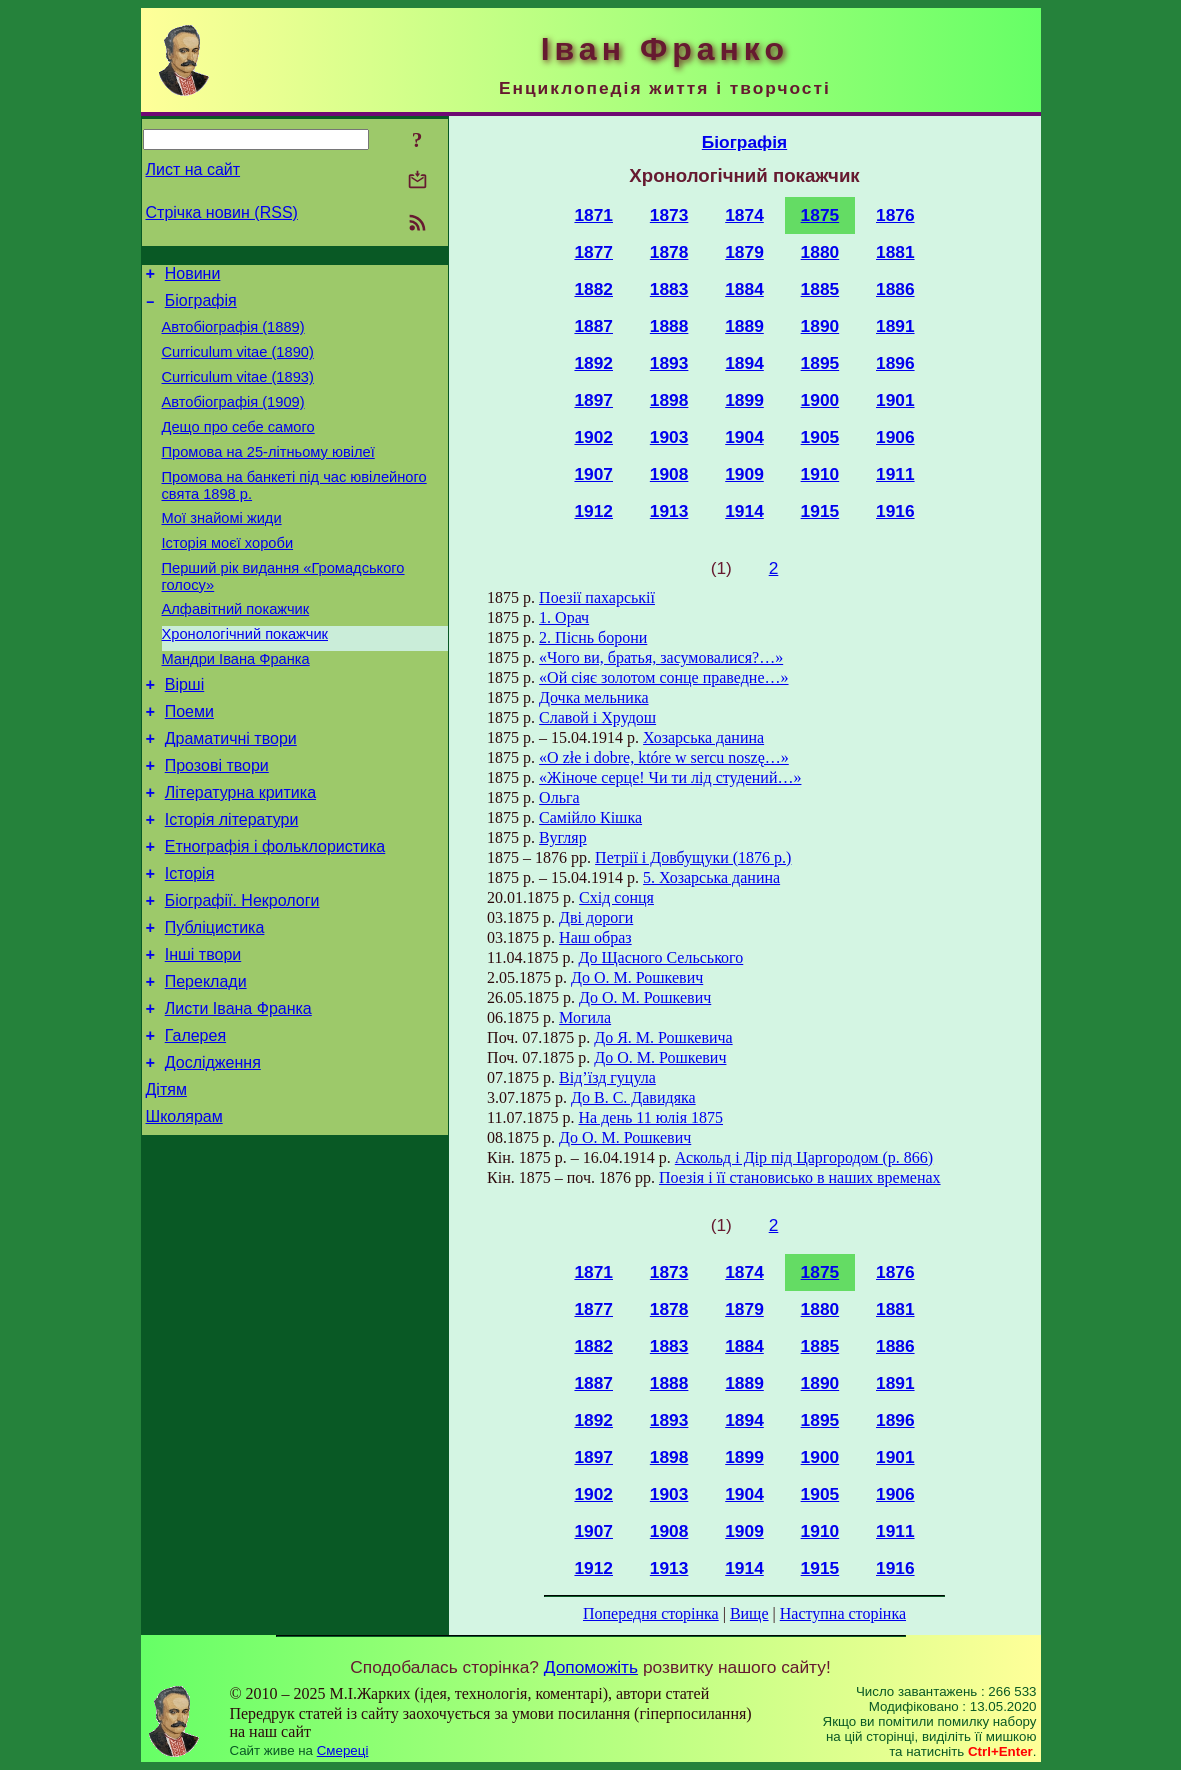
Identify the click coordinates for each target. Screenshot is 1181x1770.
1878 (669, 252)
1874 (744, 215)
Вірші (185, 732)
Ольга (559, 797)
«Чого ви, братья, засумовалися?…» (661, 657)
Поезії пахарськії (597, 597)
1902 (593, 437)
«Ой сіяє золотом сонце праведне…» (663, 677)
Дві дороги (596, 917)
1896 (895, 363)
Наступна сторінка (843, 1613)
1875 (820, 215)
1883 (669, 289)
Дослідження (213, 1152)
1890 (820, 326)
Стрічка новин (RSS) (222, 212)
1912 (593, 511)
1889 (744, 326)
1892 (593, 363)
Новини (193, 276)
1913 (669, 511)
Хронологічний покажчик (245, 676)
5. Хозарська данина (711, 877)
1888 (669, 326)
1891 (895, 326)
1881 (895, 252)
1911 (895, 474)
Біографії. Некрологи (242, 972)
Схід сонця (616, 897)
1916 (895, 511)
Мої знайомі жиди (222, 548)
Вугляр (563, 837)
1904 (744, 437)
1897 (593, 400)
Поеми (189, 762)
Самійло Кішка (590, 817)
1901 (895, 400)
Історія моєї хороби (228, 576)
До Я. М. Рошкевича (663, 1037)
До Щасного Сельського (661, 957)
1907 (593, 474)
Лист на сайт (193, 169)
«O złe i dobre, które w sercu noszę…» (664, 757)
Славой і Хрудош (597, 717)
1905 (820, 437)
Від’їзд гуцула (607, 1077)
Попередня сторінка (651, 1613)
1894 (744, 363)
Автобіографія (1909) (233, 420)
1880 (820, 252)
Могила (585, 1017)
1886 (895, 289)
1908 (669, 474)
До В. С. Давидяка (633, 1097)
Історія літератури (232, 882)
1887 (593, 326)
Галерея (195, 1122)
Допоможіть (591, 1667)
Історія (190, 942)
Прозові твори (217, 822)
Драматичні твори (231, 792)
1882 (593, 289)
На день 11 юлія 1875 (651, 1117)
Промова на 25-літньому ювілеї (268, 476)
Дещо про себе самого (238, 448)
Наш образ (595, 937)
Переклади (206, 1062)
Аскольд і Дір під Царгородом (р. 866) (804, 1157)
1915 (820, 511)
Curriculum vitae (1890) (238, 364)
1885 (820, 289)
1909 (744, 474)
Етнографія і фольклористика (275, 912)
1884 (744, 289)
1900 (820, 400)
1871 (593, 215)
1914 (744, 511)
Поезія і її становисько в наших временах (800, 1177)
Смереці (343, 1750)
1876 (895, 215)
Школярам (184, 1212)
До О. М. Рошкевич (637, 977)
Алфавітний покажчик (236, 648)
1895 (820, 363)
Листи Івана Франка (238, 1092)
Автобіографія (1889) (233, 336)
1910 (820, 474)
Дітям (166, 1182)
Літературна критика (240, 852)
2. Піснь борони (593, 637)
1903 (669, 437)
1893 (669, 363)
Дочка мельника (593, 697)
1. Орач (564, 617)
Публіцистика (215, 1002)
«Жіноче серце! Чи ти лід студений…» (670, 777)
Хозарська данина (703, 737)
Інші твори (203, 1032)
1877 (593, 252)
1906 (895, 437)
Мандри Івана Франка (236, 704)
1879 (744, 252)
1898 (669, 400)
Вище (749, 1613)
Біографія (201, 306)
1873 (669, 215)
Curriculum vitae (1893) (238, 392)
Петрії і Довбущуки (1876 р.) (693, 857)
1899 (744, 400)
